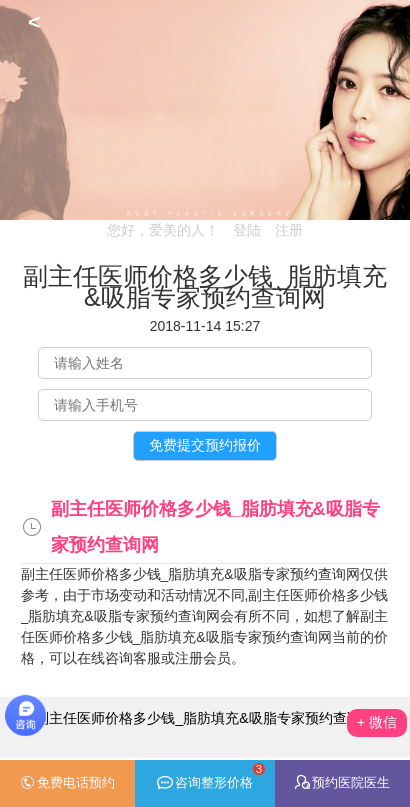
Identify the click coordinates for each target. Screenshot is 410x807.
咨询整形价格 (211, 776)
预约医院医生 (342, 782)
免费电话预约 (67, 783)
